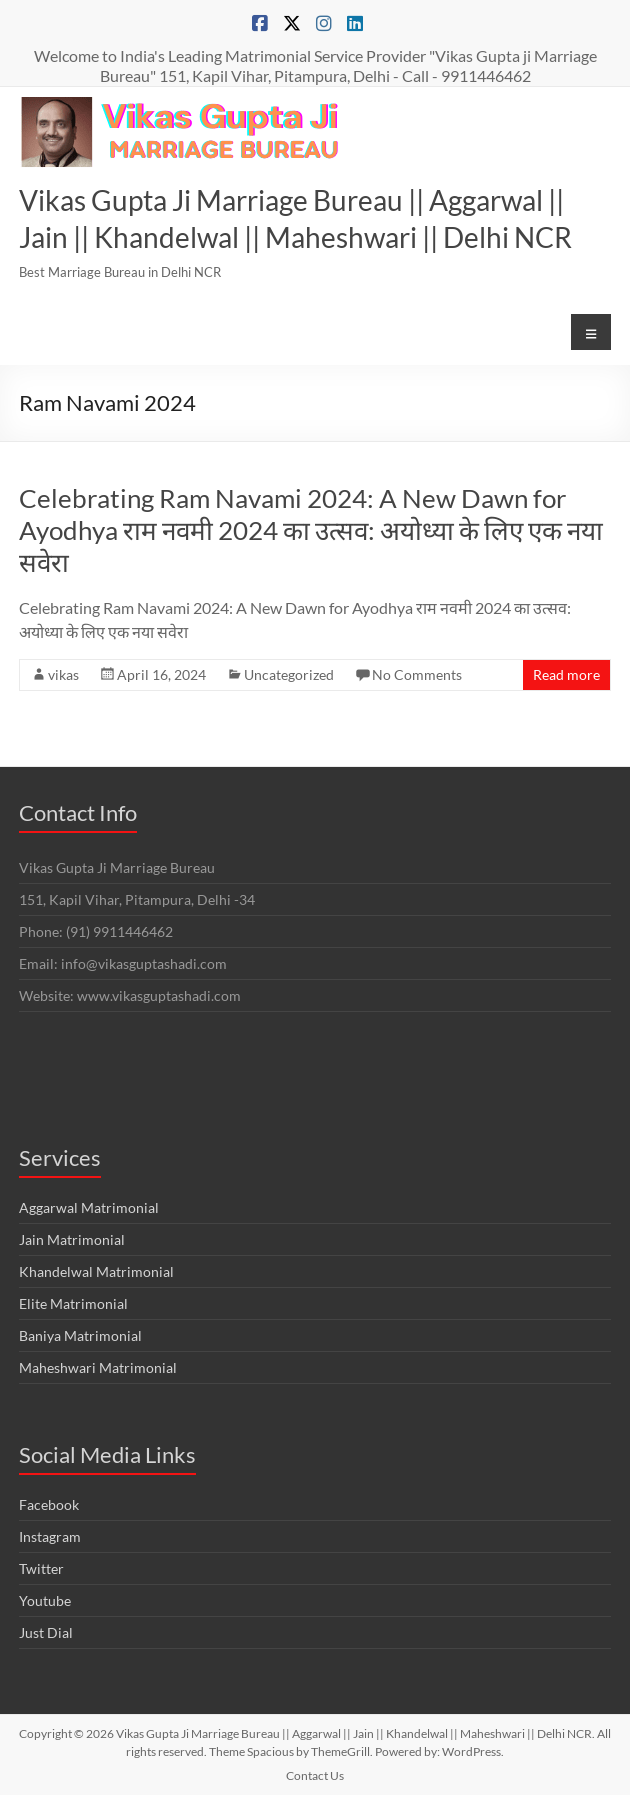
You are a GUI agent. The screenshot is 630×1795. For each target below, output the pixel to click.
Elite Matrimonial (73, 1303)
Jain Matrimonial (72, 1239)
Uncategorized (289, 674)
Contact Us (315, 1775)
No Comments (417, 674)
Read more (566, 674)
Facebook (49, 1504)
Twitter (41, 1568)
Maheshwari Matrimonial (98, 1367)
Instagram (50, 1536)
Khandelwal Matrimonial (96, 1271)
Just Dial (46, 1632)
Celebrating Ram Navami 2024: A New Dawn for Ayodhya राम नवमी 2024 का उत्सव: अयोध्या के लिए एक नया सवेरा (311, 530)
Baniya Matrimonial (80, 1335)
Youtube (45, 1600)
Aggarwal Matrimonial (89, 1207)
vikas (63, 674)
